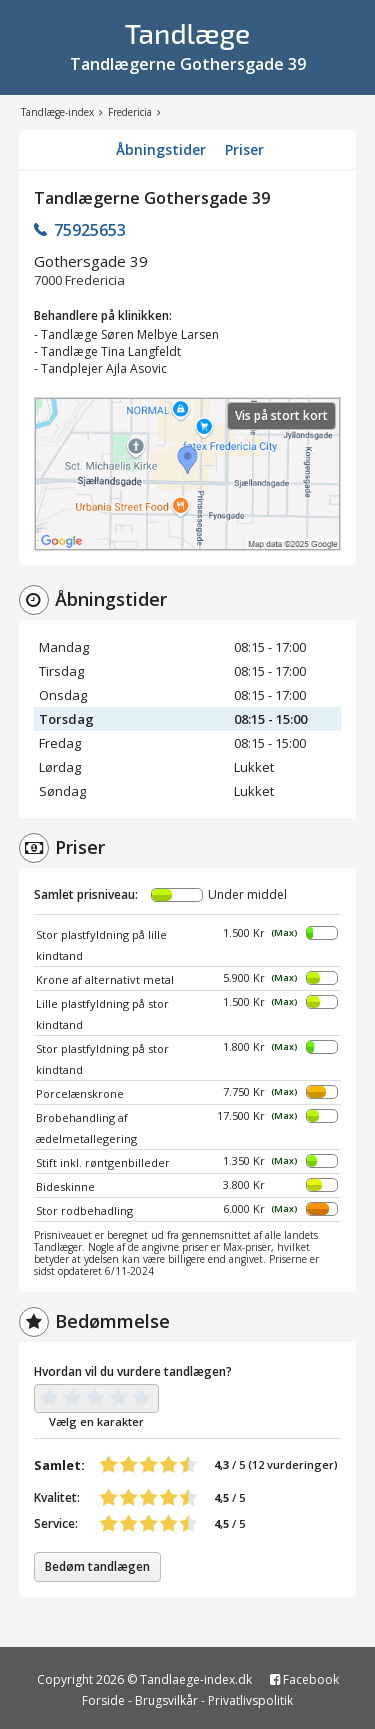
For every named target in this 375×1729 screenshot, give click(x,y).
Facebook (304, 1679)
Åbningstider (161, 149)
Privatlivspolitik (250, 1700)
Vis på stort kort (281, 415)
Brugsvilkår (166, 1700)
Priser (244, 149)
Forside (103, 1700)
